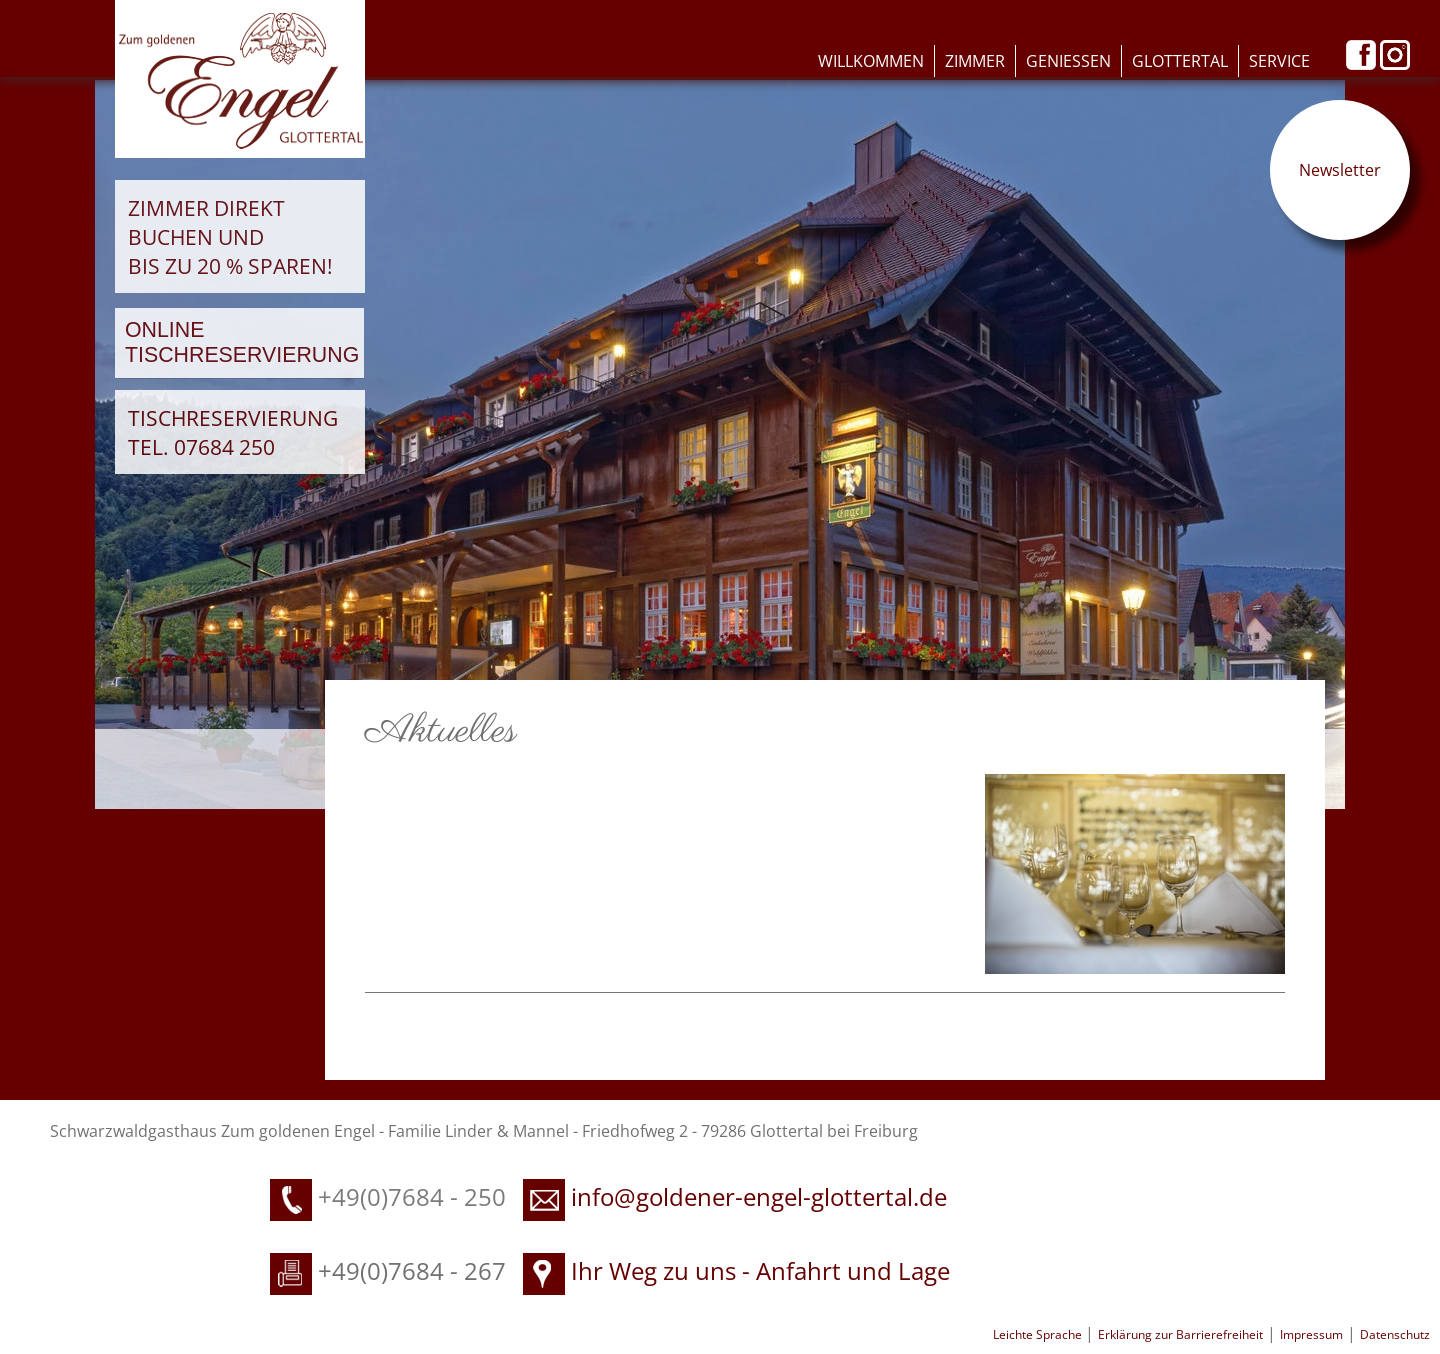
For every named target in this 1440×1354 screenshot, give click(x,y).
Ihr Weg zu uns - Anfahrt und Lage (736, 1270)
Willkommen (871, 61)
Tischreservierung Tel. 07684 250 (233, 432)
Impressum (1311, 1334)
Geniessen (1068, 61)
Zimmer (975, 61)
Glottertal (1180, 61)
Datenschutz (1395, 1334)
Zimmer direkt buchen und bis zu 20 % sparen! (230, 236)
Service (1279, 61)
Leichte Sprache (1039, 1334)
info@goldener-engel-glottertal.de (759, 1196)
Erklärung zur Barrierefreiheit (1180, 1334)
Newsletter (1340, 170)
